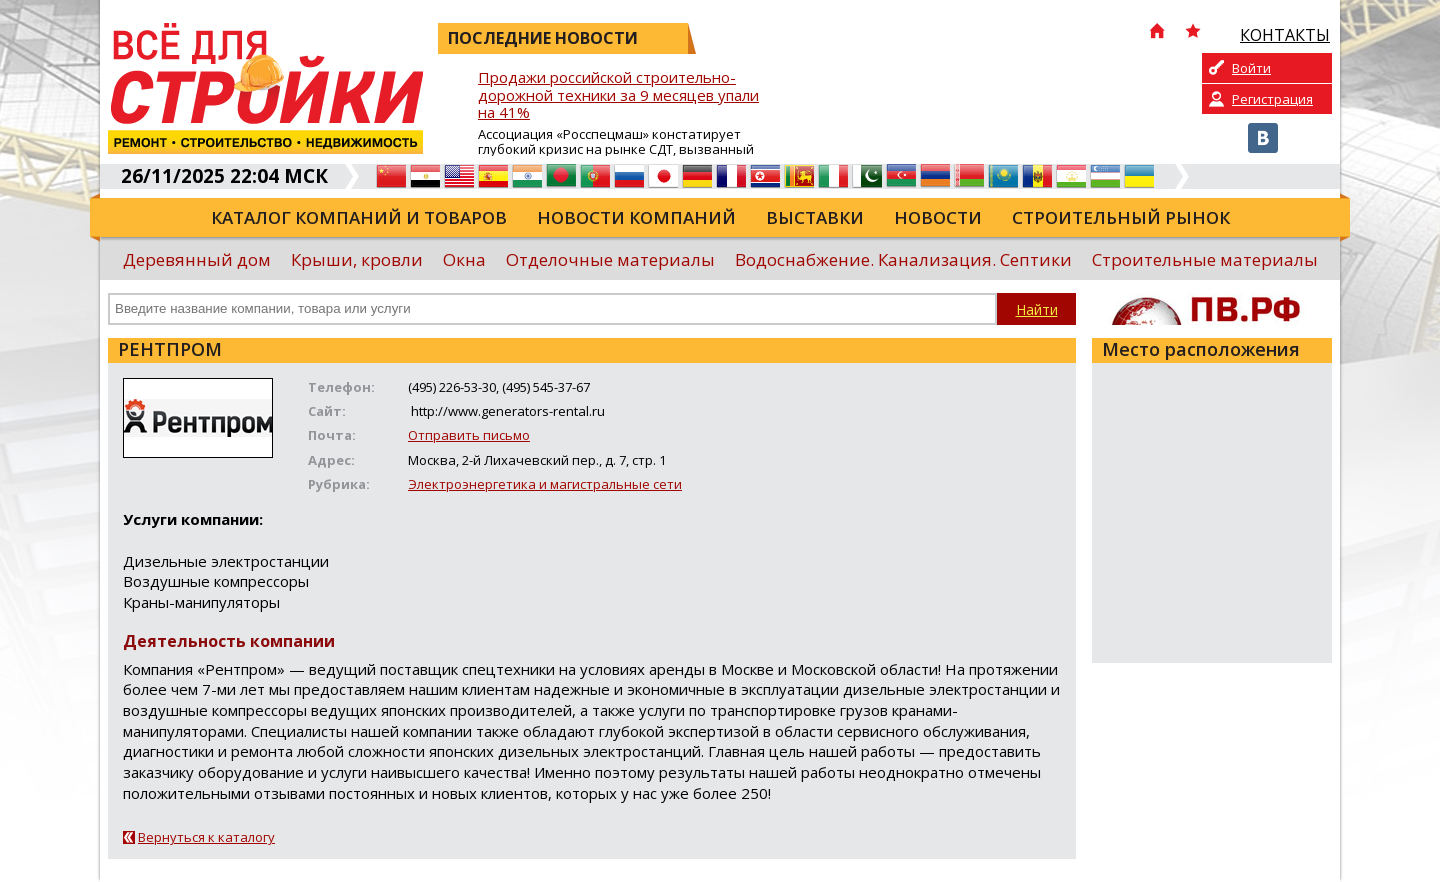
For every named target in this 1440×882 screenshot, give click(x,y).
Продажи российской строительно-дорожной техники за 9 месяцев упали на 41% (618, 95)
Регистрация (1272, 99)
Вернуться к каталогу (206, 837)
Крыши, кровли (357, 259)
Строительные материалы (1205, 259)
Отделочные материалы (610, 259)
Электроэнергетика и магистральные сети (545, 484)
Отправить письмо (469, 435)
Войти (1251, 68)
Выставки (815, 217)
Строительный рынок (1121, 217)
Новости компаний (636, 217)
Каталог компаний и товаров (359, 217)
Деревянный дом (197, 259)
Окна (464, 259)
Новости (938, 217)
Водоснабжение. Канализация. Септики (903, 259)
